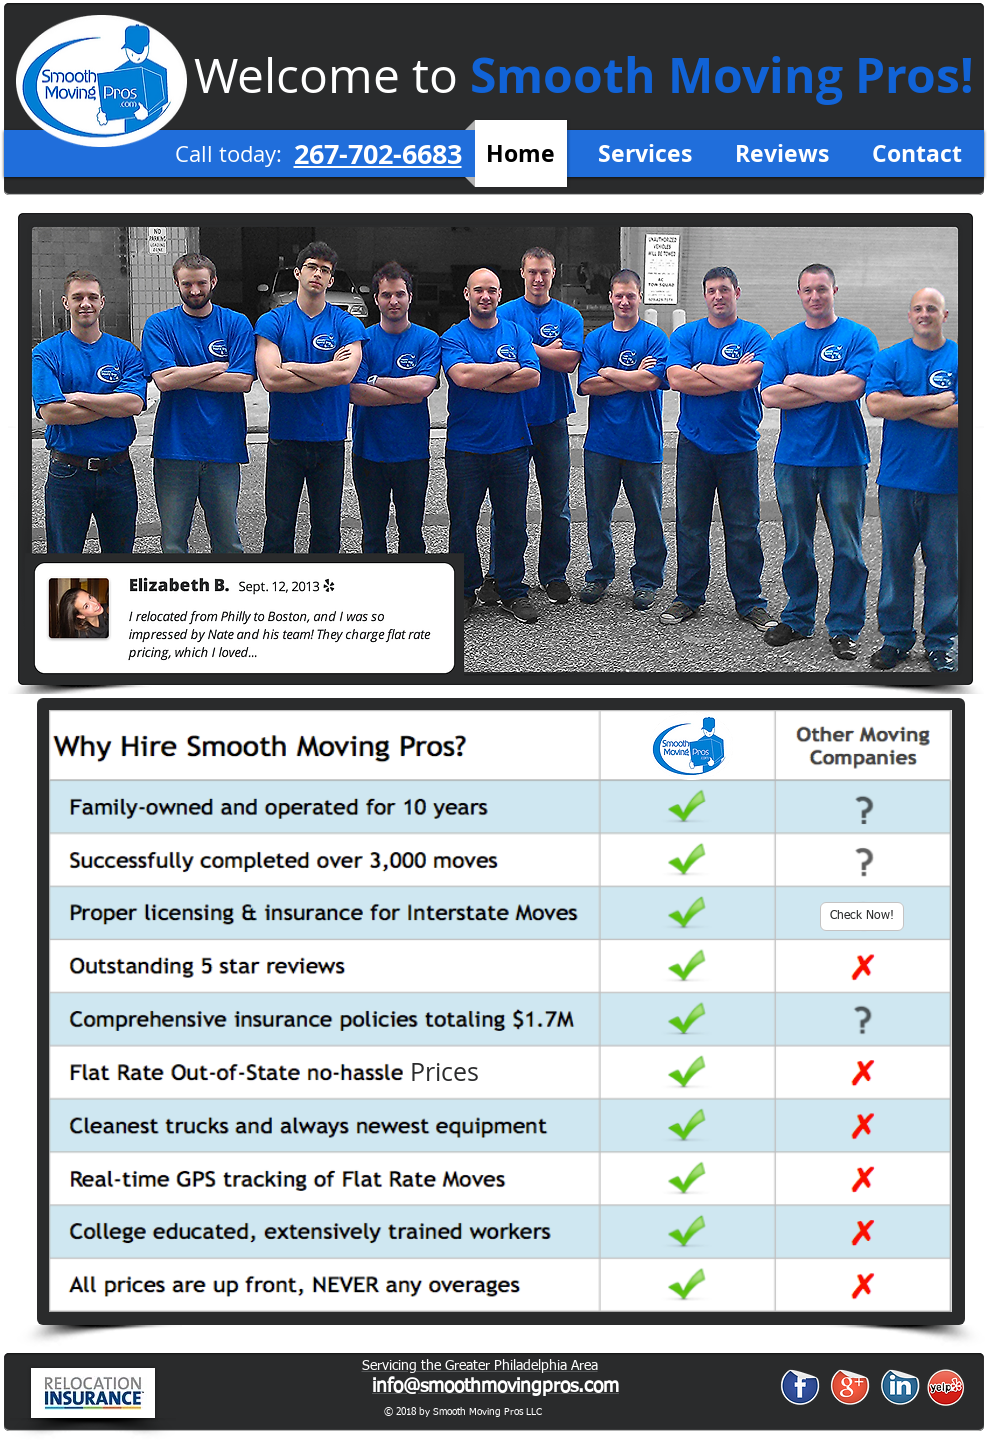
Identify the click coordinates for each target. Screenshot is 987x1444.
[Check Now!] (862, 916)
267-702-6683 (378, 153)
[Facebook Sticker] (800, 1385)
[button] (444, 1071)
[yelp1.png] (945, 1387)
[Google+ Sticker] (850, 1385)
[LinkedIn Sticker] (900, 1385)
